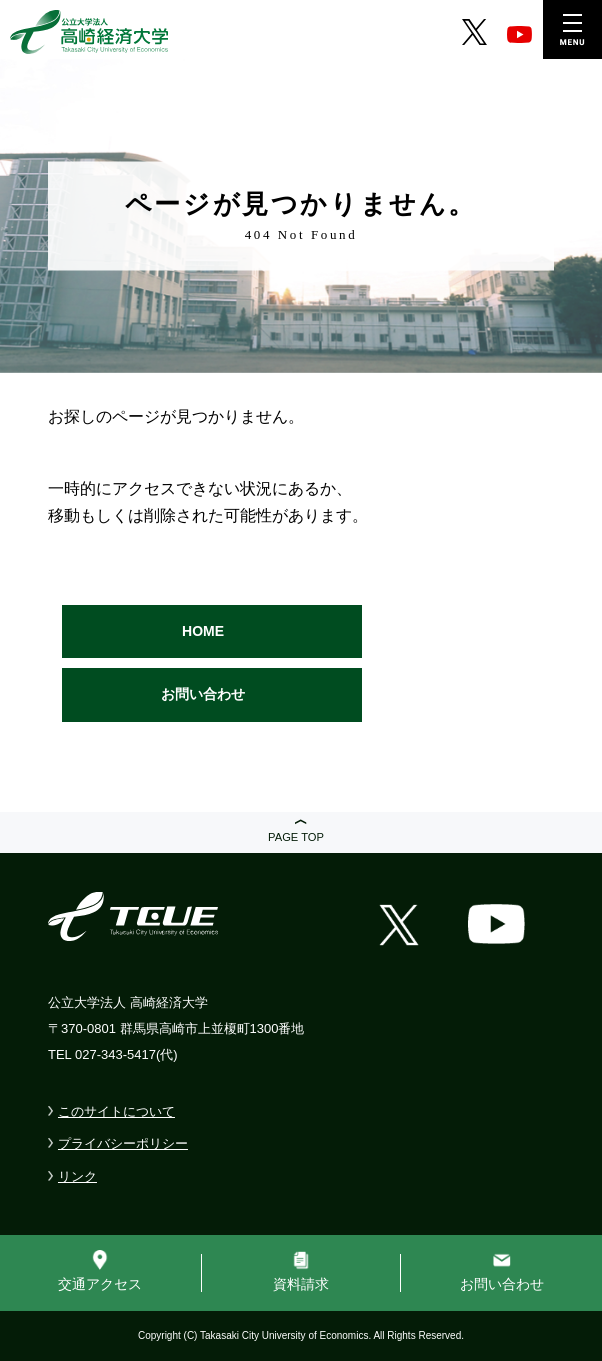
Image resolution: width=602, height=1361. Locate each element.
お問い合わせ (203, 694)
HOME (203, 631)
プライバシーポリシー (123, 1143)
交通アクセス (100, 1284)
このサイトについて (116, 1111)
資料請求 (301, 1284)
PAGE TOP (296, 837)
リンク (77, 1176)
